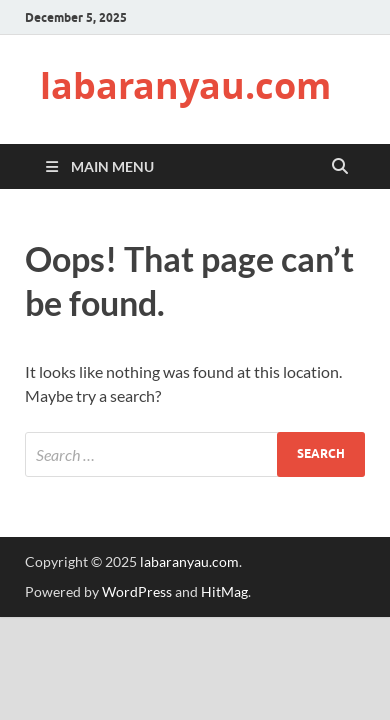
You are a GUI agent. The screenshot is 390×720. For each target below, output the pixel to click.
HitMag (224, 591)
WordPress (137, 591)
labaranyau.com (185, 85)
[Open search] (340, 167)
